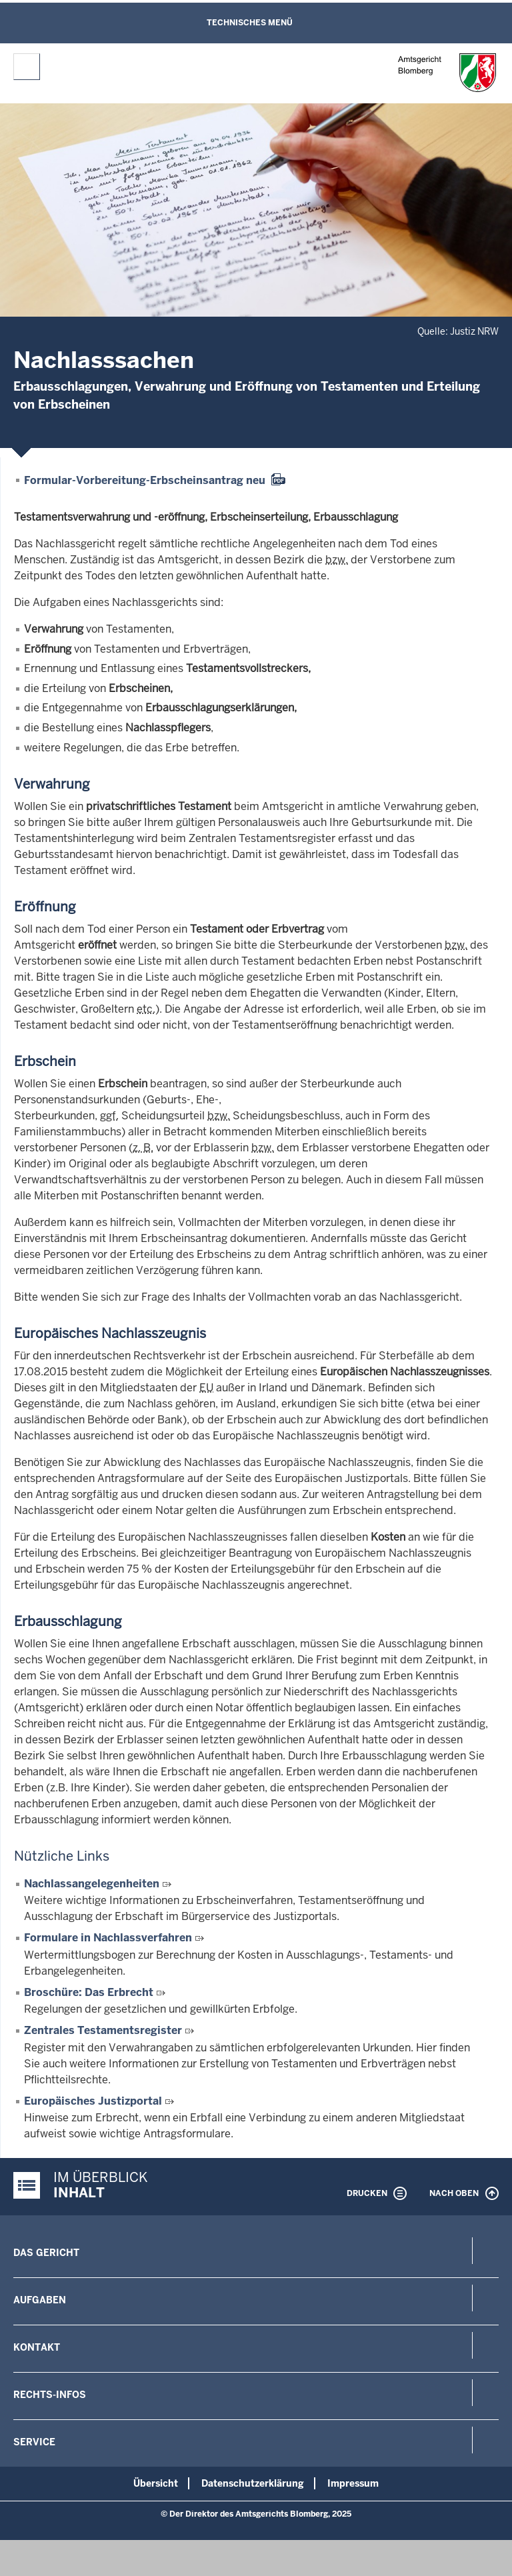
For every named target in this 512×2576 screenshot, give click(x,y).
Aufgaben (39, 2300)
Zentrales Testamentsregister (103, 2030)
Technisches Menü (250, 22)
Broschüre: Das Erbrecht (88, 1992)
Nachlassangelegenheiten (91, 1884)
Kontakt (36, 2347)
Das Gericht (46, 2253)
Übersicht (155, 2483)
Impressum (353, 2483)
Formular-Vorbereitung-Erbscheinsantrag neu (144, 480)
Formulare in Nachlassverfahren (108, 1938)
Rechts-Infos (49, 2395)
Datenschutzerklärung (252, 2483)
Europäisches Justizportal (93, 2101)
